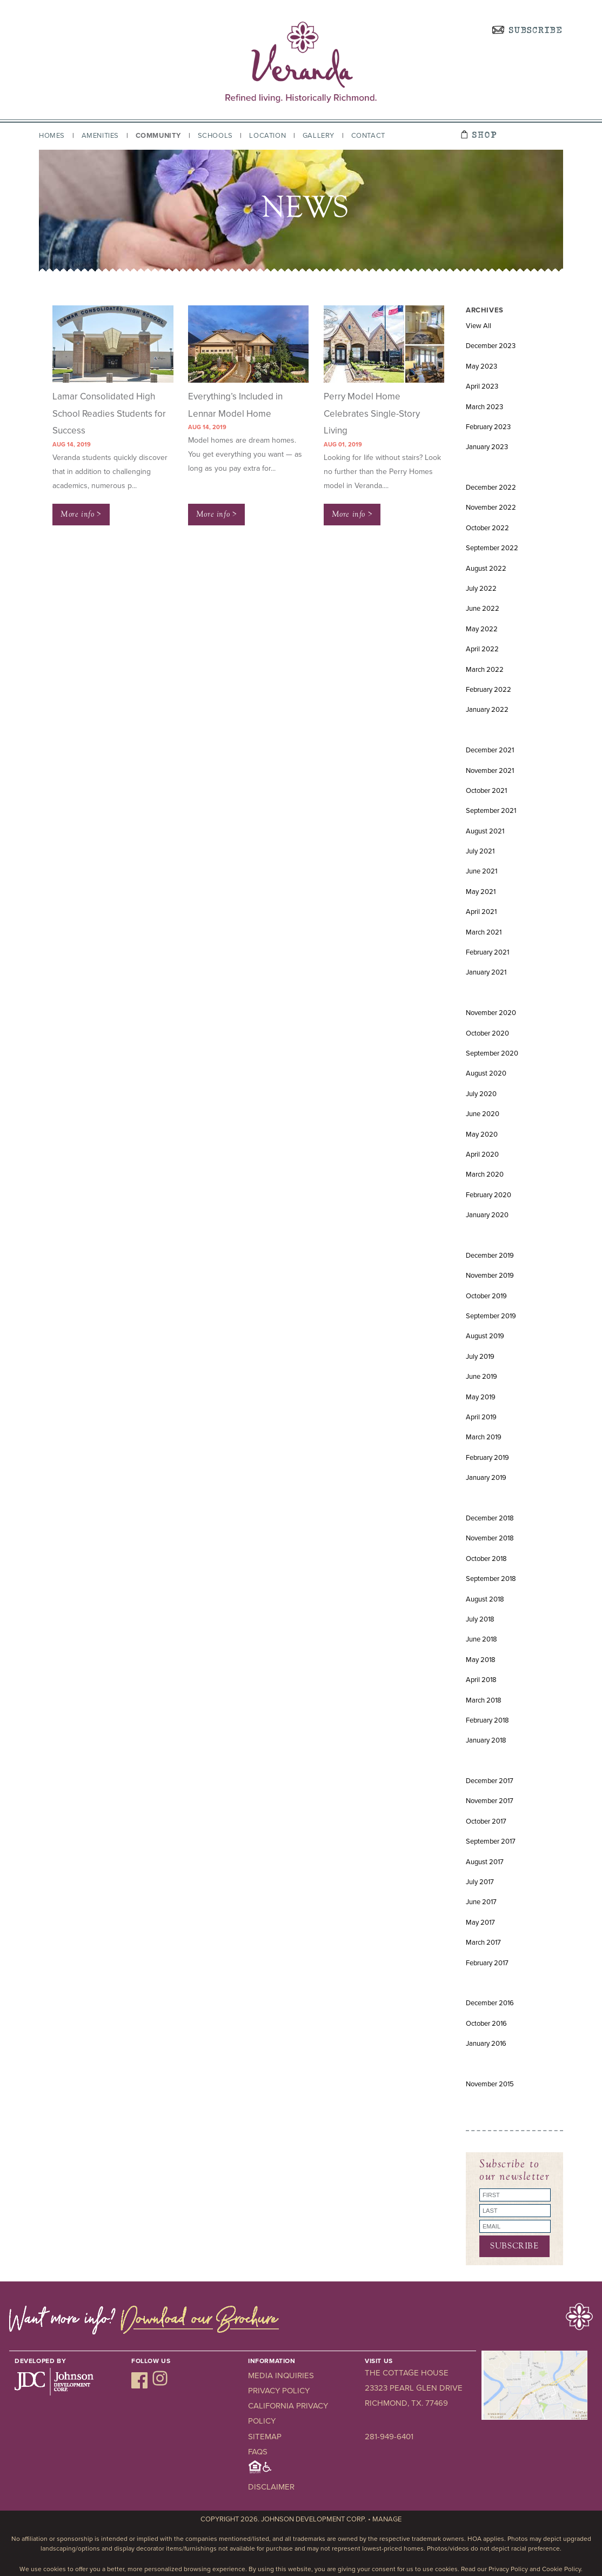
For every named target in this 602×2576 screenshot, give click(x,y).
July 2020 (481, 1094)
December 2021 (490, 750)
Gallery (319, 135)
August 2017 (485, 1862)
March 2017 (483, 1942)
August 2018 (485, 1599)
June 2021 (481, 871)
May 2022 (482, 629)
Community (158, 135)
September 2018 (491, 1578)
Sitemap (265, 2436)
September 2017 (491, 1841)
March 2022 (485, 669)
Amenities (100, 135)
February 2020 (488, 1195)
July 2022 (481, 588)
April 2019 (481, 1417)
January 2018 (486, 1740)
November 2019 (490, 1275)
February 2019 (487, 1457)
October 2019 (486, 1296)
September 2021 (491, 810)
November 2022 (491, 507)
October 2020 (487, 1033)
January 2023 (487, 447)
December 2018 (490, 1518)
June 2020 (482, 1114)
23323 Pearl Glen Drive (414, 2388)
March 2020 (485, 1174)
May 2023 (481, 366)
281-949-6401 (389, 2436)
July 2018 (480, 1619)
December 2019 (490, 1255)
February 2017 (487, 1963)
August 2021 (485, 831)
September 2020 (492, 1053)
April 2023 (482, 386)
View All (478, 326)
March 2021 (483, 932)
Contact (368, 135)
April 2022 (482, 649)
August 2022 (486, 568)
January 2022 (487, 709)
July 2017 (480, 1882)
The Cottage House (407, 2373)
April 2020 (482, 1154)
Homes (52, 135)
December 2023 (491, 346)
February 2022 (488, 689)
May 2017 (480, 1922)
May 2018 (481, 1660)
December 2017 (489, 1781)
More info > (81, 514)
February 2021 (487, 952)
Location (267, 135)
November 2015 (490, 2084)
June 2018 (481, 1639)
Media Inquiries (281, 2375)
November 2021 (490, 770)
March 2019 (483, 1437)
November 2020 (491, 1013)
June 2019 (481, 1376)
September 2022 (492, 548)
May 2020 (482, 1134)
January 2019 (486, 1477)
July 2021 (480, 851)
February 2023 (488, 427)
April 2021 (481, 911)
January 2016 (486, 2043)
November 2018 (490, 1538)
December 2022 (491, 487)
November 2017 (489, 1801)
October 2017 (486, 1821)
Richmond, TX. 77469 (406, 2403)
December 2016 (490, 2003)
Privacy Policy (279, 2390)
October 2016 (486, 2023)
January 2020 (487, 1215)
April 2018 (481, 1680)
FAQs (257, 2452)
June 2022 (482, 608)
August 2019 (485, 1336)
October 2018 (486, 1558)
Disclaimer (271, 2487)
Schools (215, 135)
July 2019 (480, 1356)
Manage (387, 2519)
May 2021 (481, 891)
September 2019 (491, 1316)
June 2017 (481, 1902)
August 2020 (486, 1073)
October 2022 (487, 528)
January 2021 (486, 972)
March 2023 (484, 407)
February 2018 (487, 1720)
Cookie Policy (561, 2569)
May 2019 (481, 1397)
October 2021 (486, 790)
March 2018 (483, 1700)
